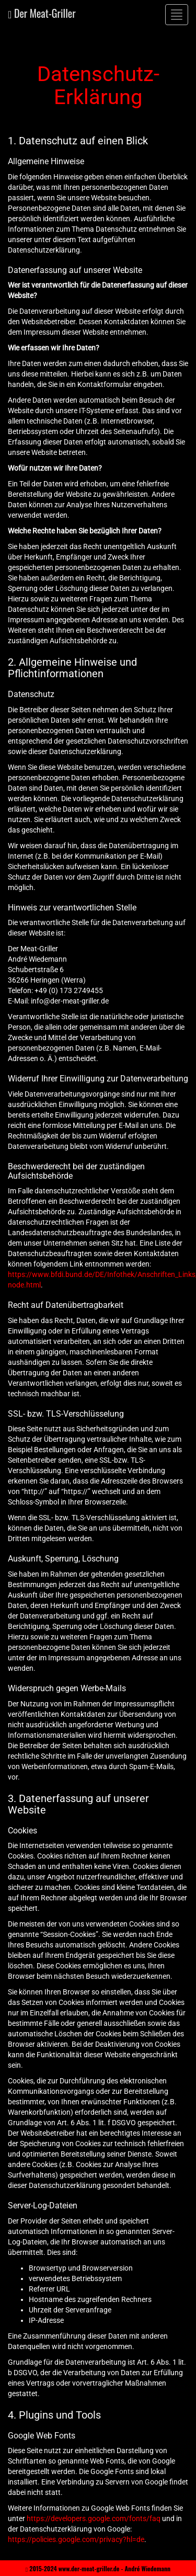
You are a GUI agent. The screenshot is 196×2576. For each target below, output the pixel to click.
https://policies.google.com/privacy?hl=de (76, 2539)
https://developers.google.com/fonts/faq (93, 2518)
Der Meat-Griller (42, 13)
